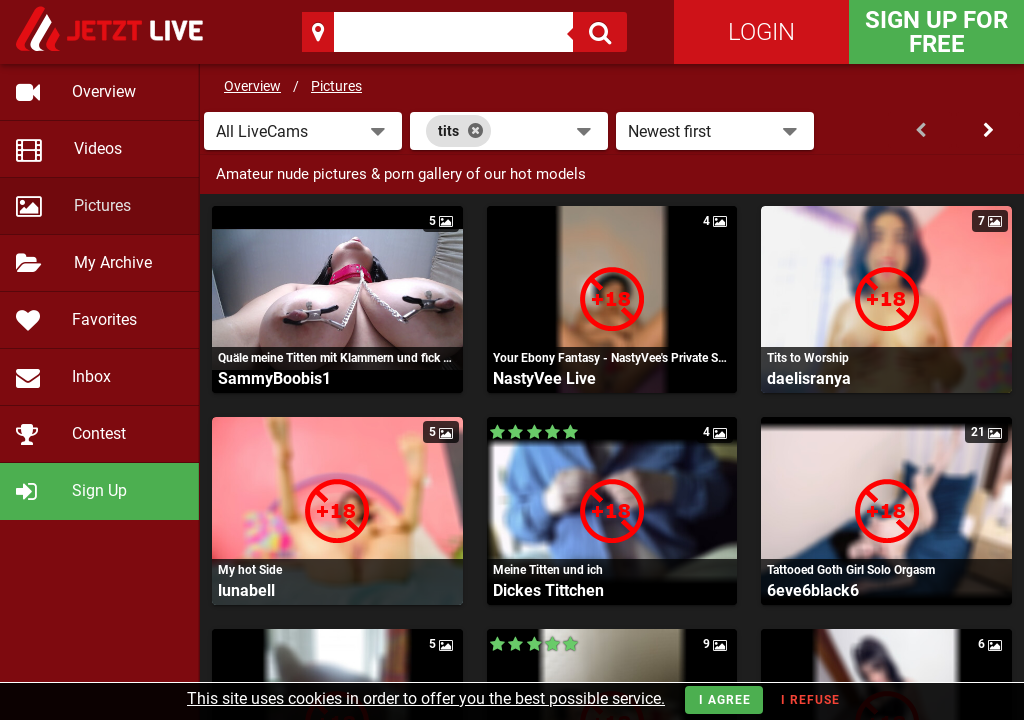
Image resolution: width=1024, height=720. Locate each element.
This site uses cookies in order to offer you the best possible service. (426, 698)
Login (761, 32)
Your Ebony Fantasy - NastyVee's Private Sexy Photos (612, 358)
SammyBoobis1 (274, 378)
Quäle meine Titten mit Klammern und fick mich (337, 358)
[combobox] (509, 131)
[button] (303, 131)
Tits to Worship (808, 358)
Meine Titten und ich (548, 570)
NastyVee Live (544, 378)
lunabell (246, 590)
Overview (252, 86)
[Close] (475, 131)
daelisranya (809, 378)
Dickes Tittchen (548, 590)
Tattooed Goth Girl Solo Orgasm (851, 570)
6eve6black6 (813, 590)
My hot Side (250, 570)
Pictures (336, 86)
